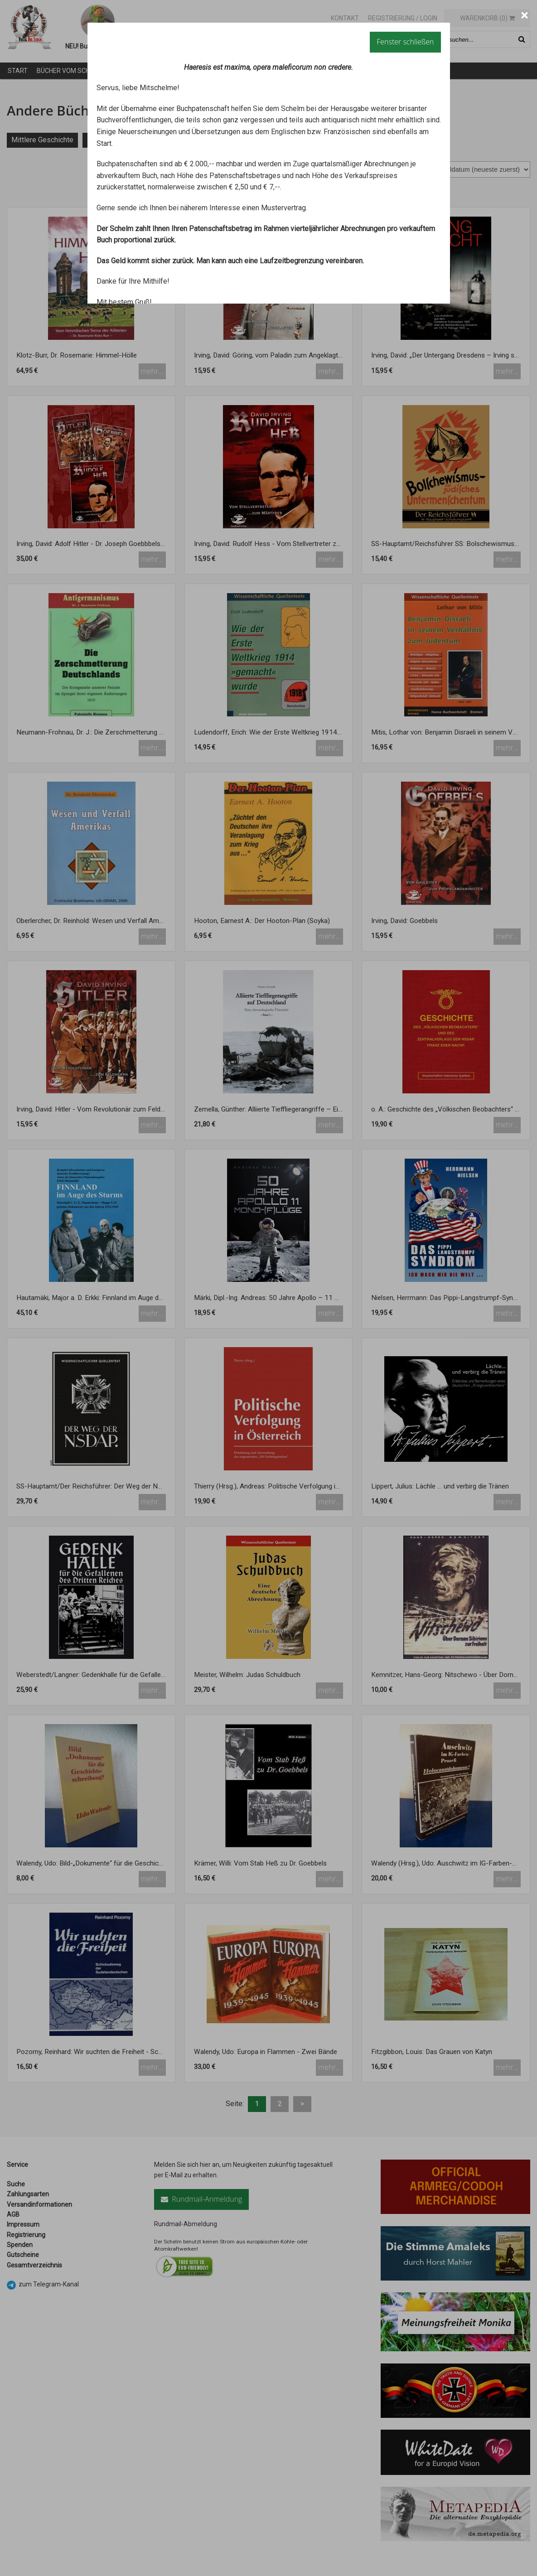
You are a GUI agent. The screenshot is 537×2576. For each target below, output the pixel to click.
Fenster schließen (405, 42)
